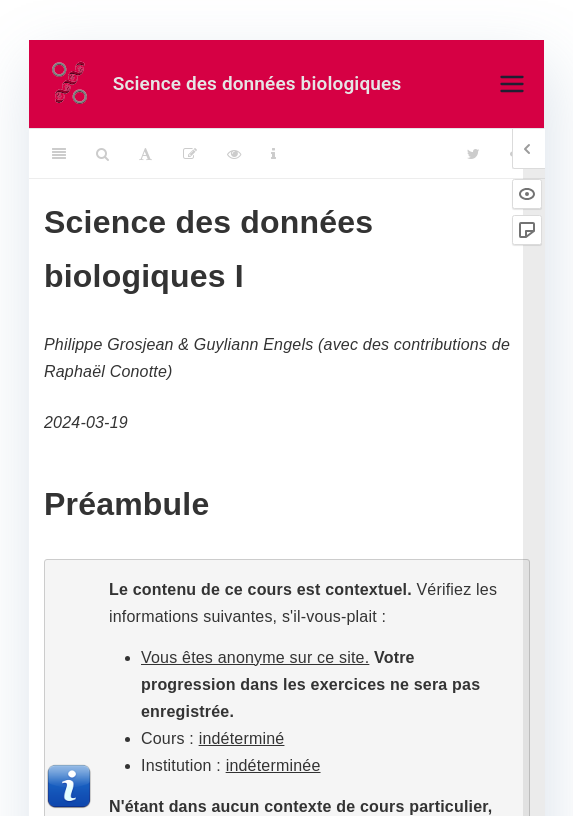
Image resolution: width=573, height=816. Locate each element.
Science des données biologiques (257, 83)
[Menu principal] (512, 84)
